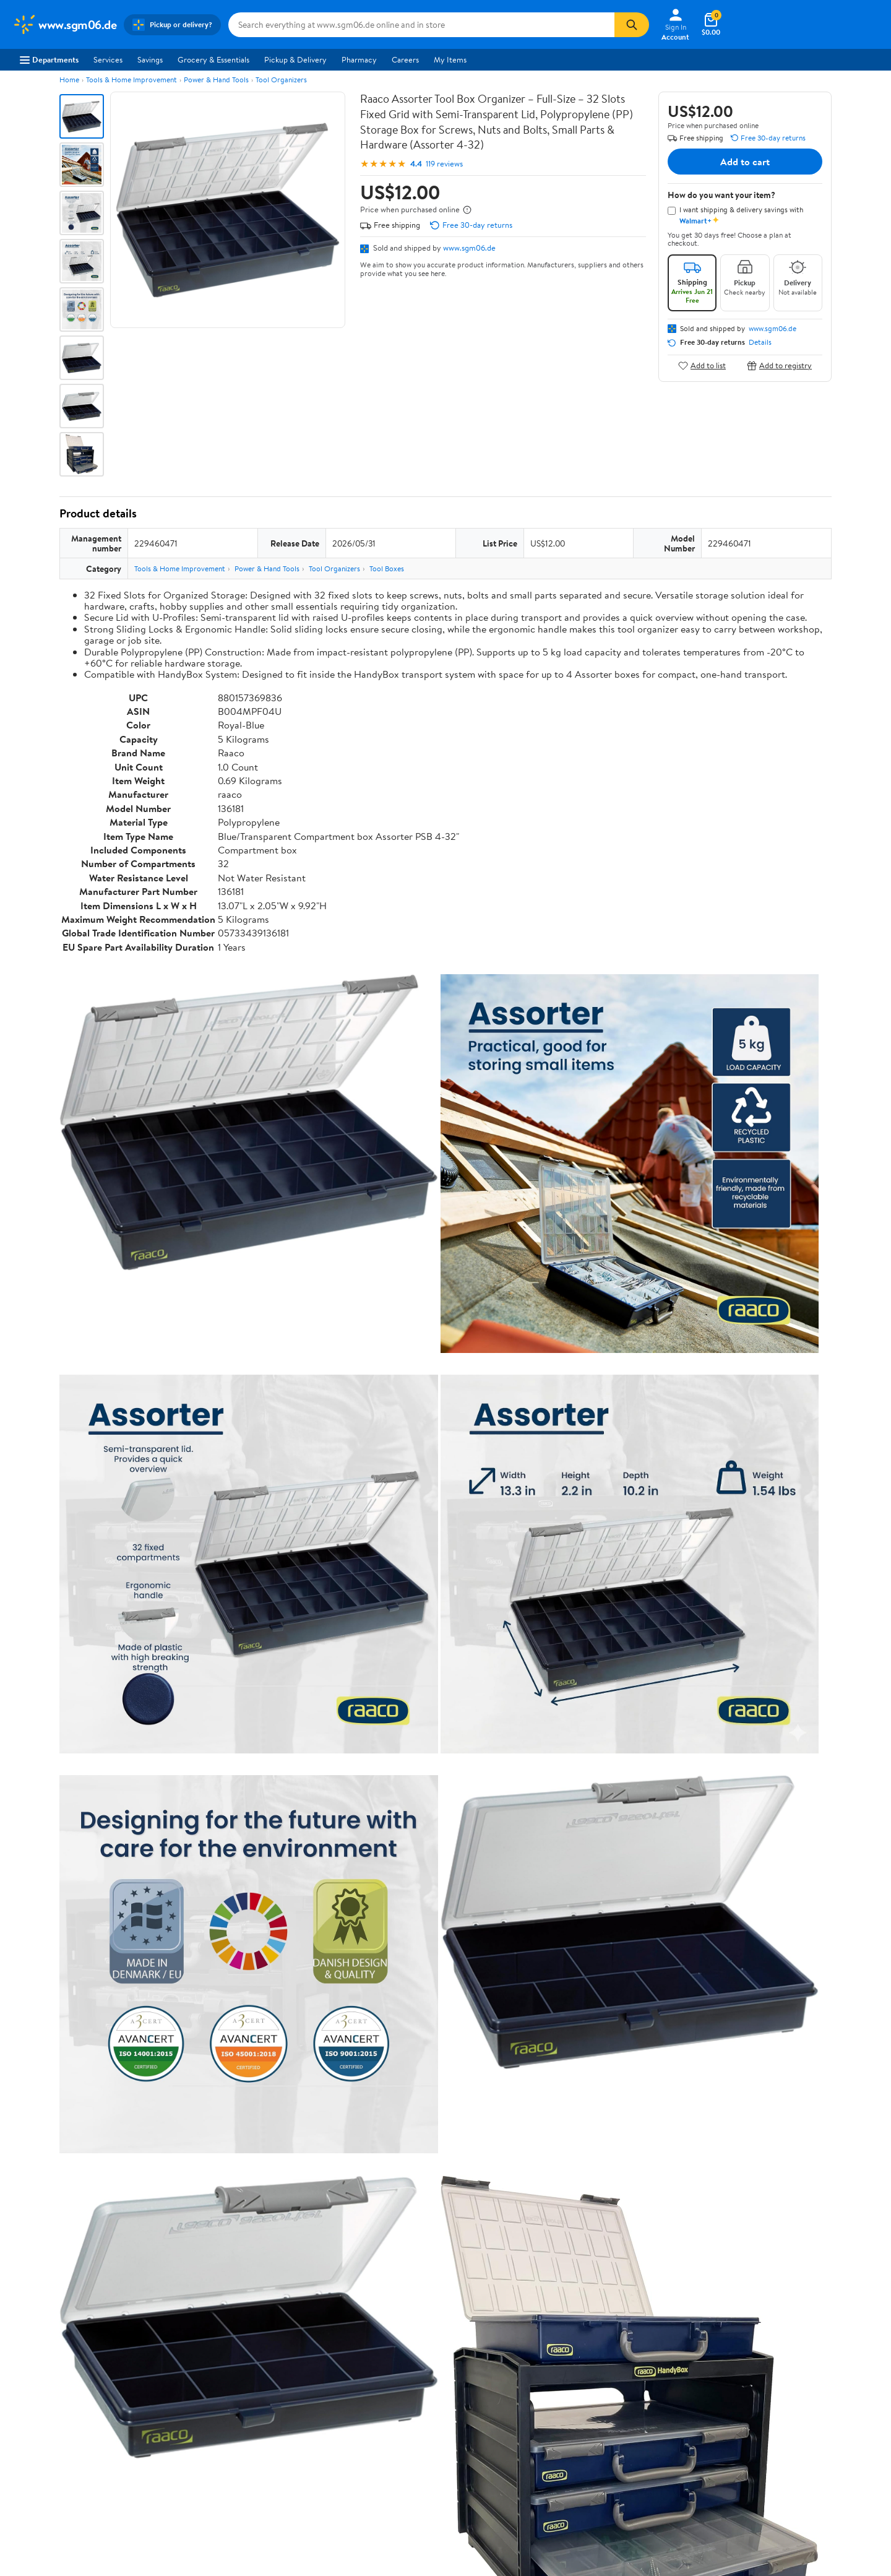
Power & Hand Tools (216, 79)
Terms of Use (566, 2331)
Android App (743, 2348)
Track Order (509, 2274)
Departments (49, 59)
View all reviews (101, 2118)
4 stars (208, 2044)
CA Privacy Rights (575, 2365)
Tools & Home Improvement (131, 79)
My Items (450, 59)
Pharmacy (359, 59)
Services (108, 59)
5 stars (209, 2031)
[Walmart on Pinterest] (795, 2392)
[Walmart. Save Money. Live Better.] (64, 25)
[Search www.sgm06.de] (421, 24)
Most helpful (273, 2158)
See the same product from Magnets (764, 1549)
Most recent (126, 2158)
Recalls (379, 2365)
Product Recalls (394, 2399)
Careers (405, 59)
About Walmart (39, 2331)
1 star (211, 2085)
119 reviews (444, 163)
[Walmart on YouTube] (773, 2392)
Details (760, 342)
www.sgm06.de (469, 247)
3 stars (209, 2058)
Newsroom (31, 2365)
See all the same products (785, 1863)
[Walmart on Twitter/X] (750, 2392)
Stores (200, 2348)
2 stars (209, 2072)
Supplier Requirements (52, 2416)
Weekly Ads (586, 2274)
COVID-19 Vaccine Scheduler (418, 2331)
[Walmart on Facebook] (728, 2392)
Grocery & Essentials (213, 59)
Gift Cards (207, 2399)
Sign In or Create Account (331, 2274)
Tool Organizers (281, 79)
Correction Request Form (124, 1943)
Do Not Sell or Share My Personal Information (686, 2449)
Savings (150, 59)
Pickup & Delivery (295, 59)
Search (810, 2158)
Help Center (432, 2274)
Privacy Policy (568, 2348)
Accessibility (389, 2382)
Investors (28, 2382)
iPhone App (741, 2331)
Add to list (702, 365)
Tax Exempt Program (403, 2416)
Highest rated (199, 2158)
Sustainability (35, 2399)
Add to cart (745, 161)
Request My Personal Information (602, 2382)
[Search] (631, 24)
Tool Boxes (386, 568)
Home (69, 79)
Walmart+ (206, 2382)
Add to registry (779, 365)
